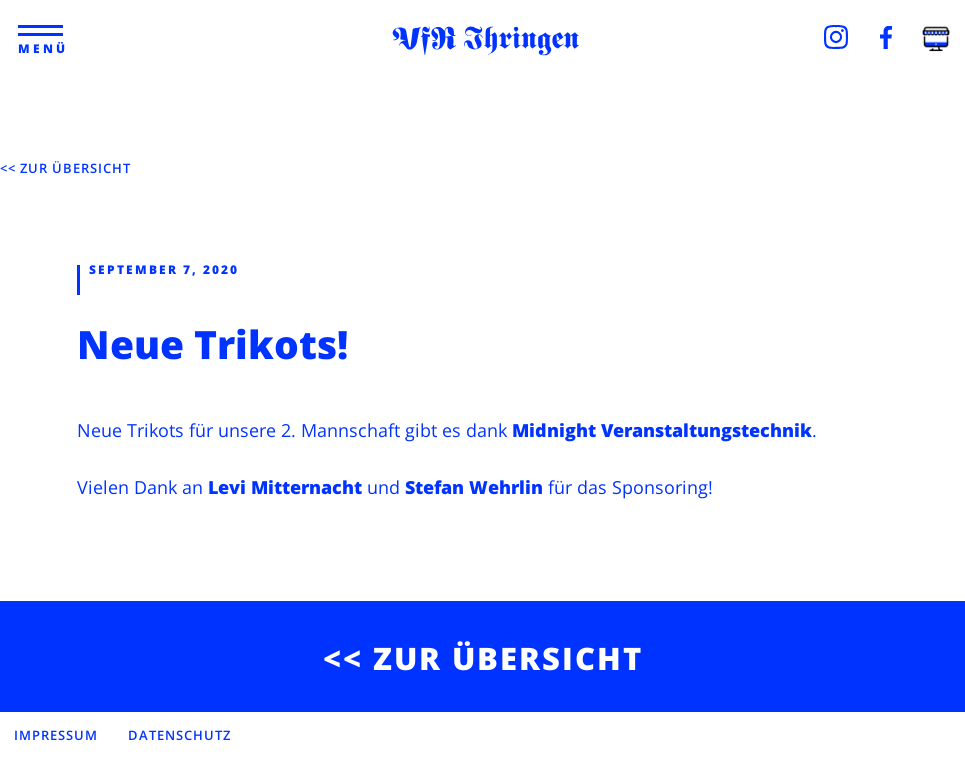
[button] (41, 31)
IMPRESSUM (56, 735)
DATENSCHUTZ (179, 735)
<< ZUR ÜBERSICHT (65, 168)
